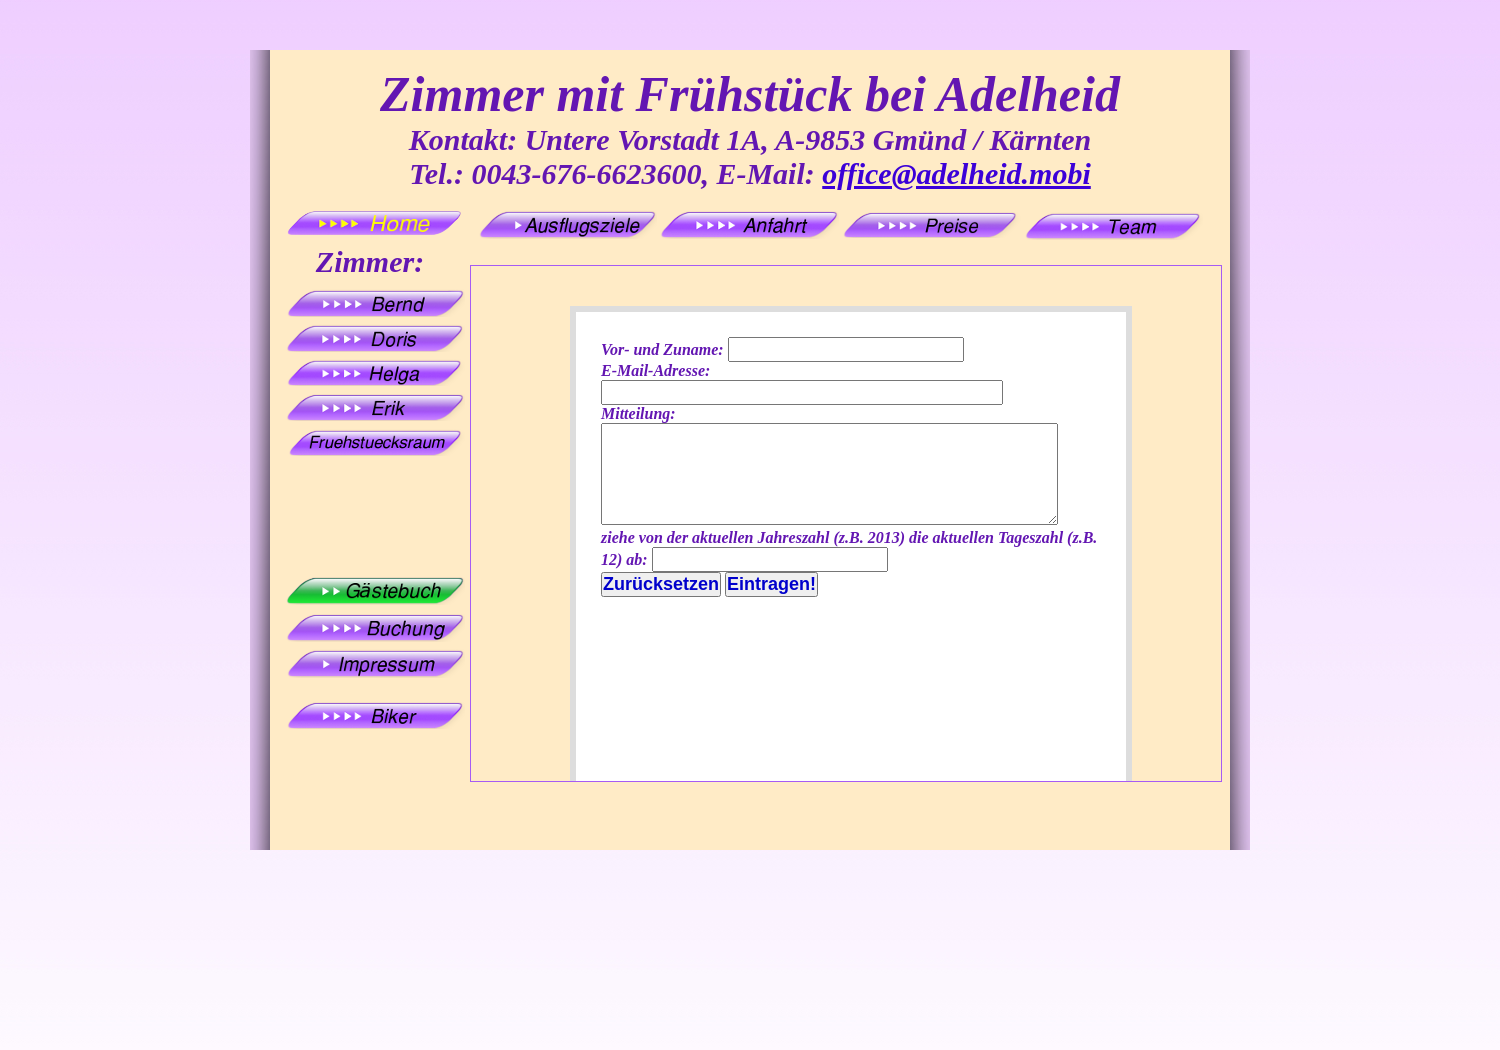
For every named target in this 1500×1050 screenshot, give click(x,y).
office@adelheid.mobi (956, 173)
